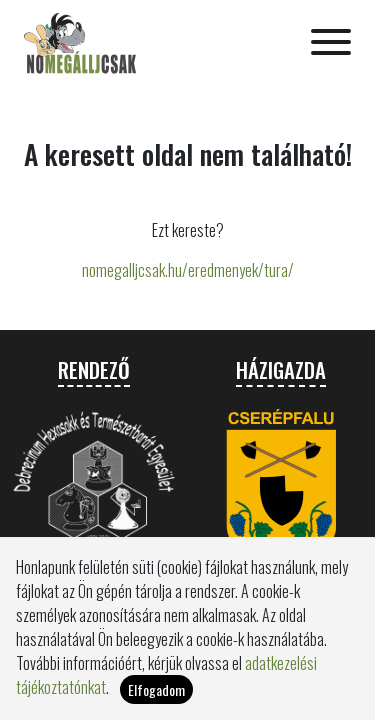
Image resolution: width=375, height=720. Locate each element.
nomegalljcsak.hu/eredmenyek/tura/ (188, 270)
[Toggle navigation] (331, 44)
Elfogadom (156, 697)
